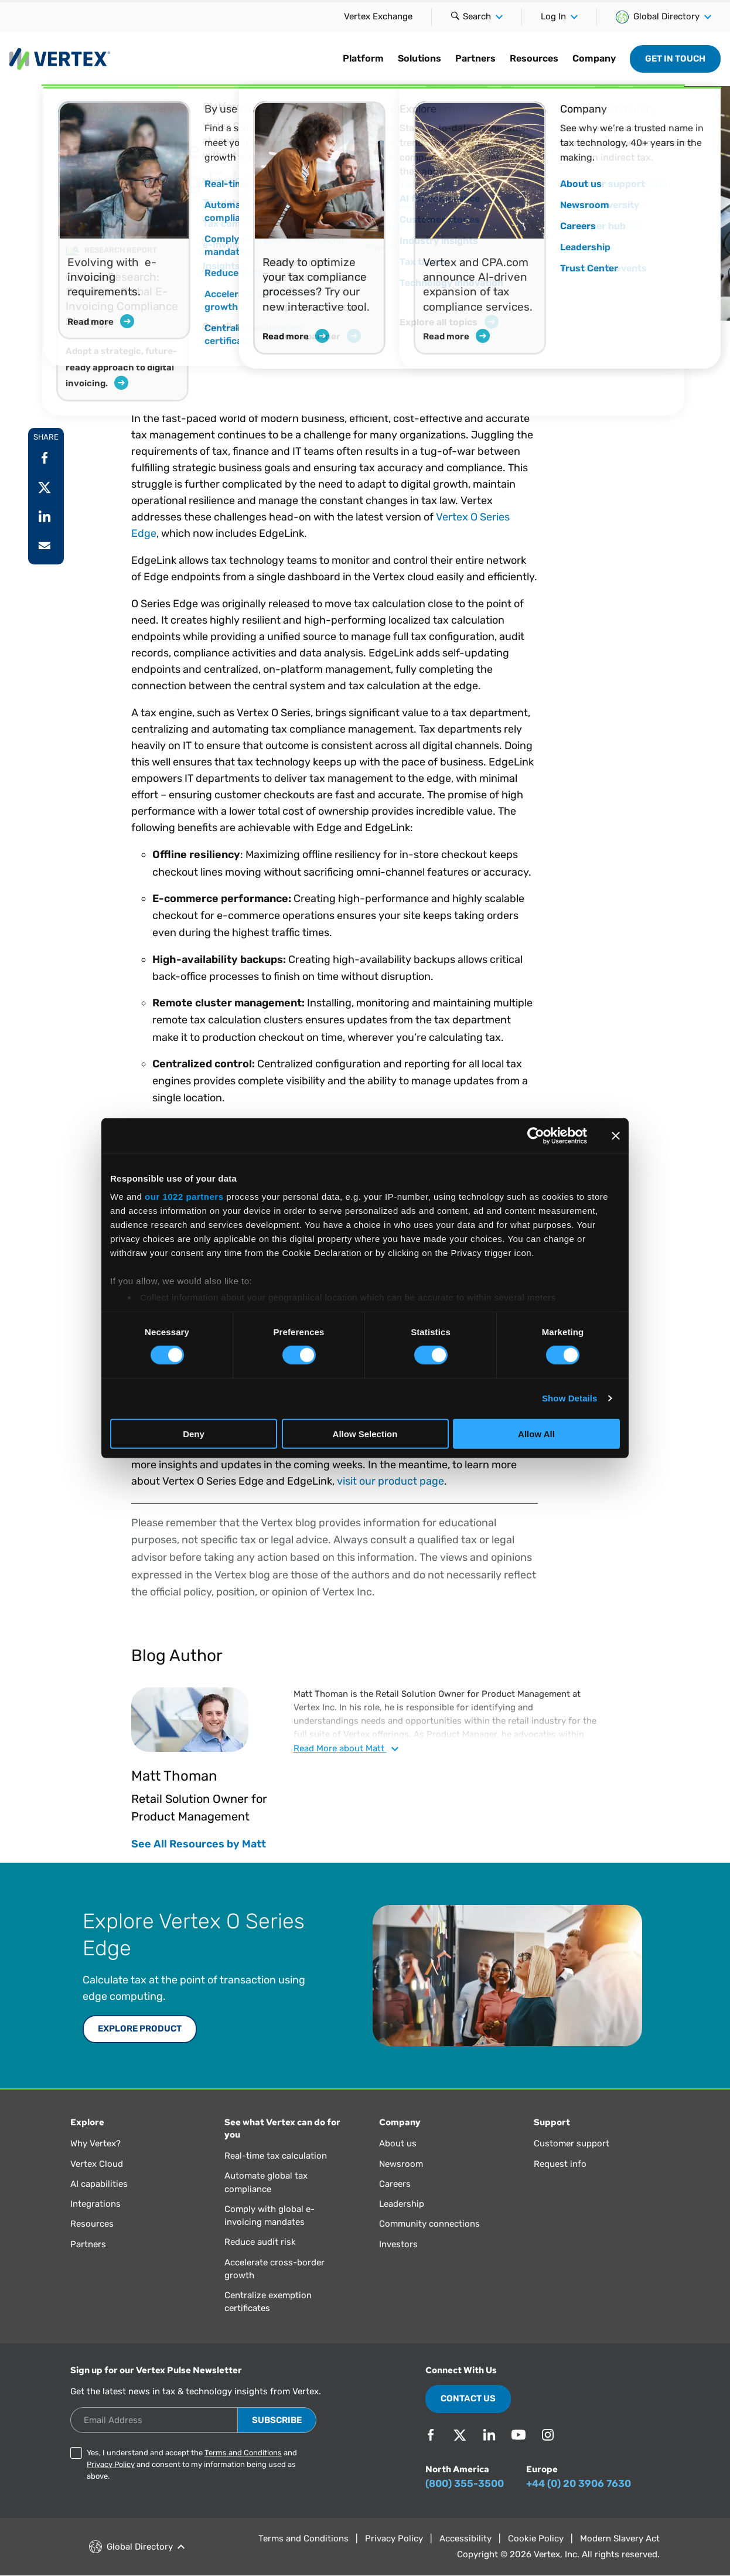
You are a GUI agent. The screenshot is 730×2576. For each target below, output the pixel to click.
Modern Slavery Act (620, 2538)
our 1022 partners (184, 1197)
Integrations (95, 2204)
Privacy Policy (111, 2464)
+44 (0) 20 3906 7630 (578, 2483)
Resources (534, 58)
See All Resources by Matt (198, 1843)
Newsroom (401, 2164)
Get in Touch (675, 58)
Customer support (571, 2143)
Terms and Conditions (243, 2452)
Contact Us (468, 2398)
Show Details (570, 1398)
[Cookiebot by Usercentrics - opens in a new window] (536, 1135)
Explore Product (140, 2028)
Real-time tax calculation (275, 2155)
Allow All (536, 1434)
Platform (363, 58)
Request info (560, 2164)
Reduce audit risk (260, 2242)
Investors (398, 2244)
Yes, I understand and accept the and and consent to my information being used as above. (192, 2464)
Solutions (419, 58)
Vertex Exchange (378, 16)
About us (398, 2143)
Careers (395, 2184)
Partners (475, 58)
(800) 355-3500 (464, 2483)
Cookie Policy (536, 2538)
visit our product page (390, 1481)
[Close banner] (616, 1135)
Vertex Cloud (96, 2164)
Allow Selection (365, 1434)
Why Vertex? (95, 2143)
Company (594, 58)
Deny (193, 1434)
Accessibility (465, 2538)
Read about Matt (346, 1748)
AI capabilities (99, 2184)
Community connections (429, 2223)
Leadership (401, 2204)
